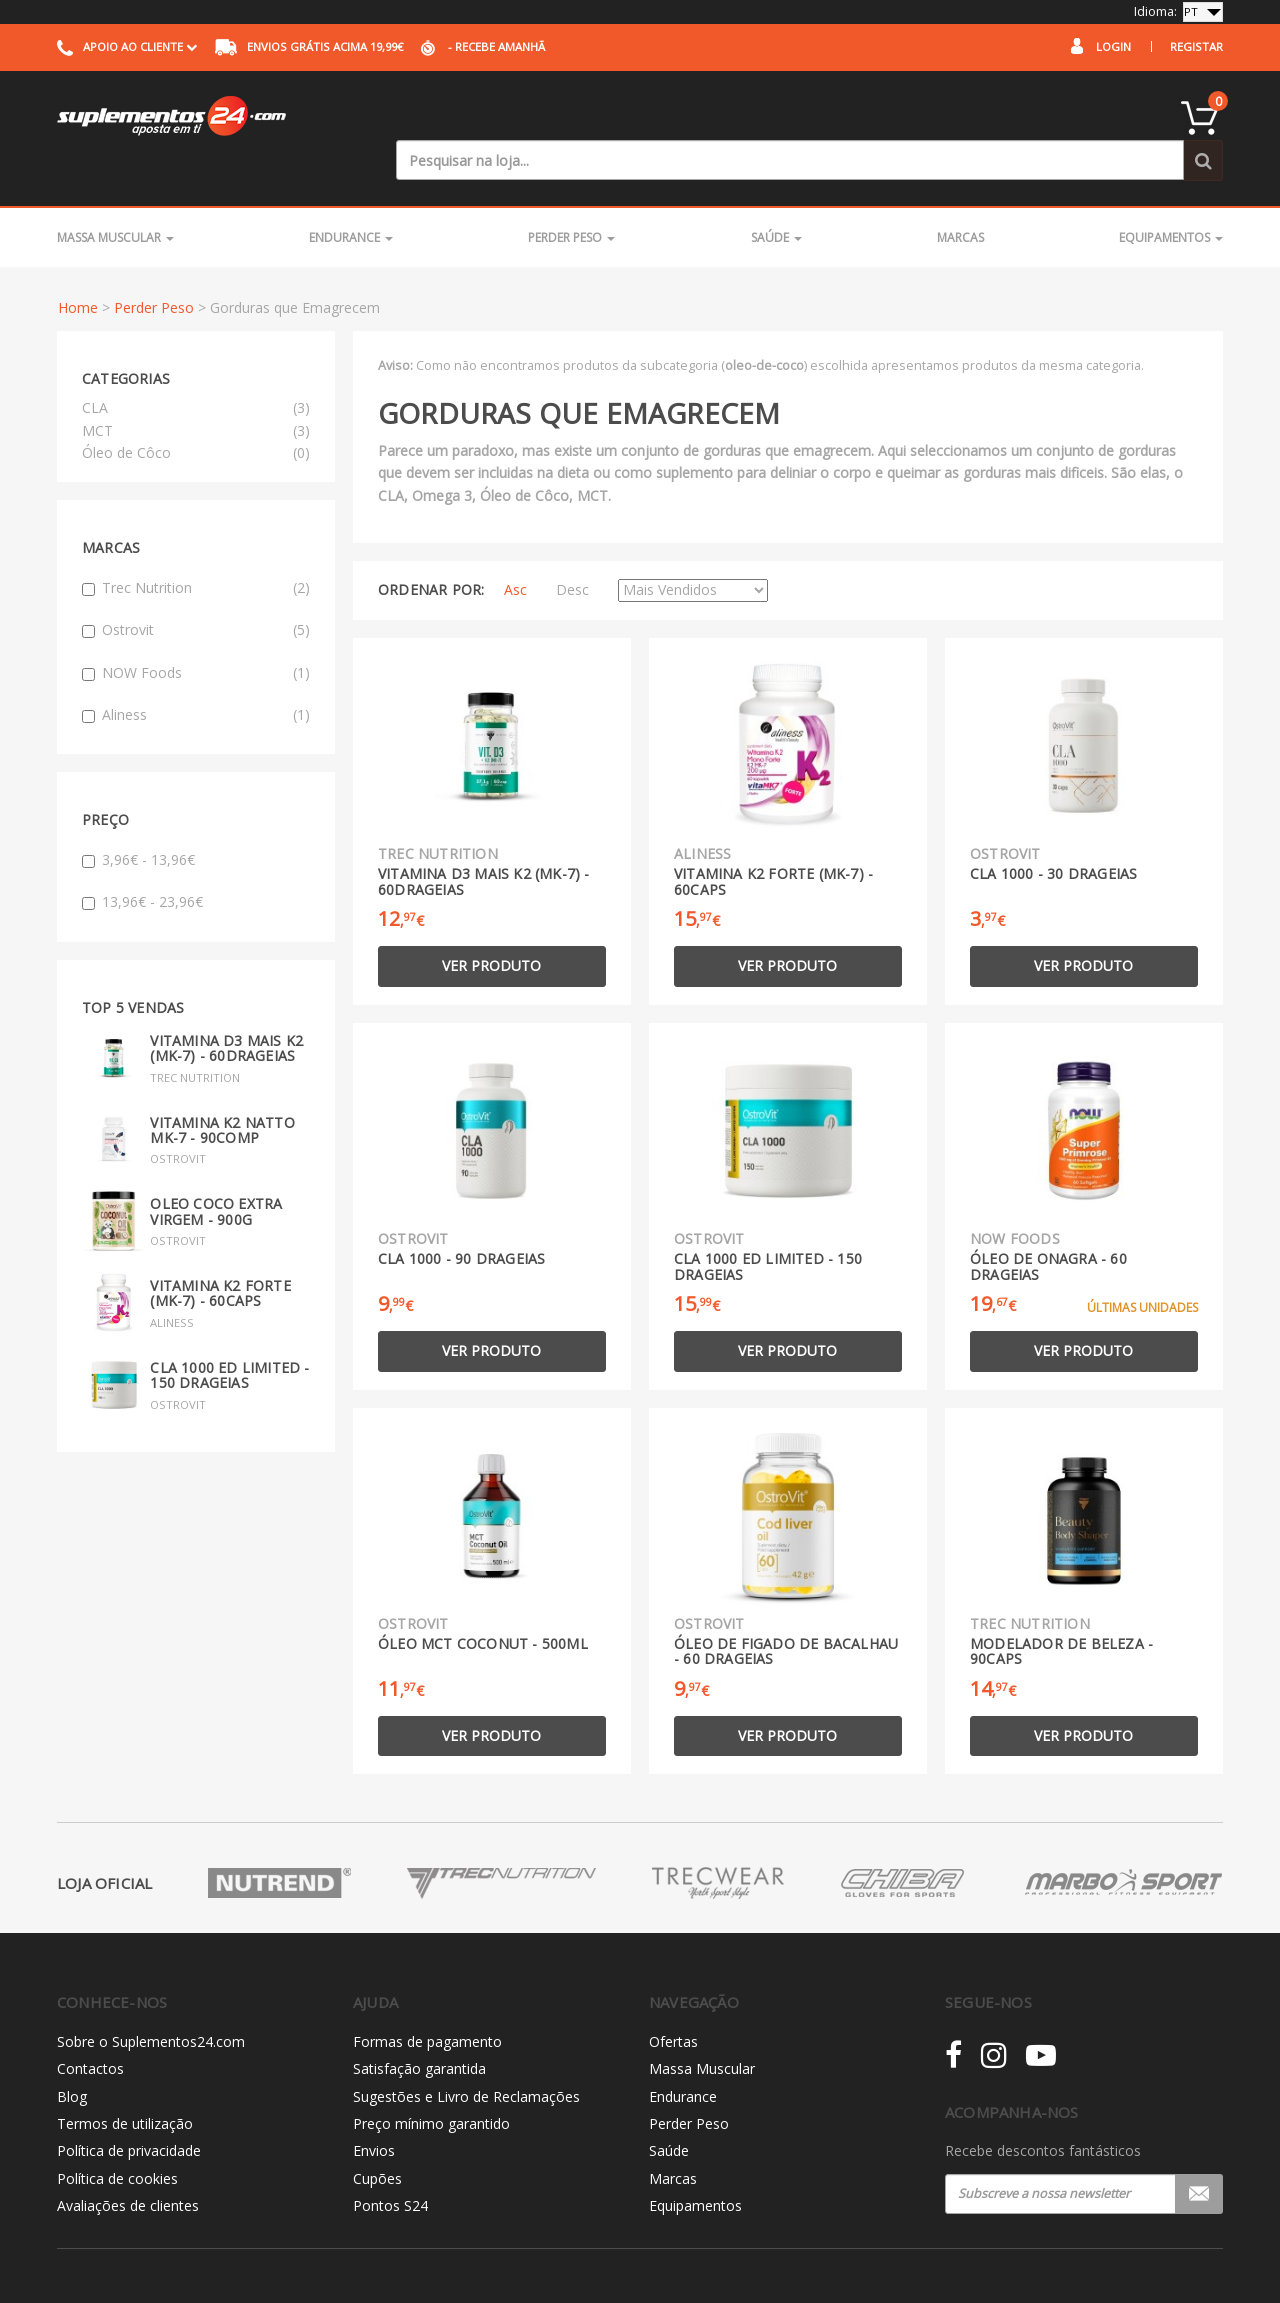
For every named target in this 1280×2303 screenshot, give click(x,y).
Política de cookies (117, 2137)
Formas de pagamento (427, 2000)
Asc (515, 549)
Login (1113, 46)
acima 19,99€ (309, 46)
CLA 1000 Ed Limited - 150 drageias (229, 1334)
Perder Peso (571, 196)
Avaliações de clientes (128, 2164)
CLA (95, 366)
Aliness (196, 674)
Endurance (351, 196)
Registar (1196, 46)
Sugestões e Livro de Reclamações (466, 2055)
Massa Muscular (115, 196)
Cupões (377, 2137)
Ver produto (491, 925)
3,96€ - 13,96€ (138, 818)
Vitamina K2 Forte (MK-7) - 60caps (220, 1252)
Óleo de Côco (126, 411)
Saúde (776, 196)
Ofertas (673, 2000)
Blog (72, 2055)
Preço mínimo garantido (431, 2082)
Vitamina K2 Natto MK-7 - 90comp (222, 1089)
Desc (572, 549)
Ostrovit (196, 589)
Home (78, 267)
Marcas (960, 196)
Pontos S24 (390, 2164)
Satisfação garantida (419, 2027)
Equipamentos (1171, 196)
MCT (97, 389)
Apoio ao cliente (127, 46)
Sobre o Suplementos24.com (151, 2000)
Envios (374, 2110)
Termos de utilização (125, 2082)
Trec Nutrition (196, 547)
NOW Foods (196, 632)
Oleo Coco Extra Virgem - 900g (216, 1171)
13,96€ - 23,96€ (142, 860)
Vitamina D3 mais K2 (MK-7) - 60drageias (226, 1007)
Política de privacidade (129, 2110)
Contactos (90, 2027)
